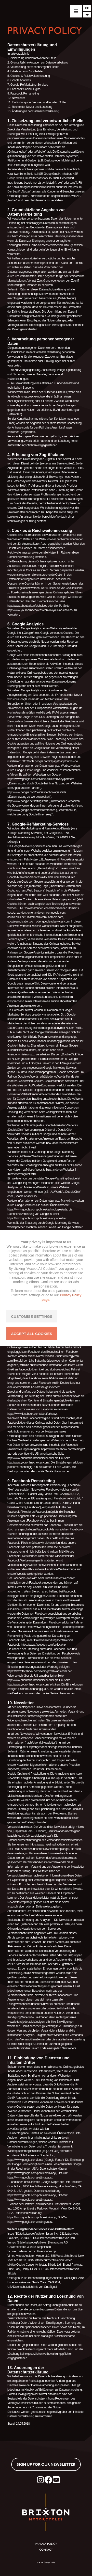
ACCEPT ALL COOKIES (31, 1334)
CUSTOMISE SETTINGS (31, 1316)
